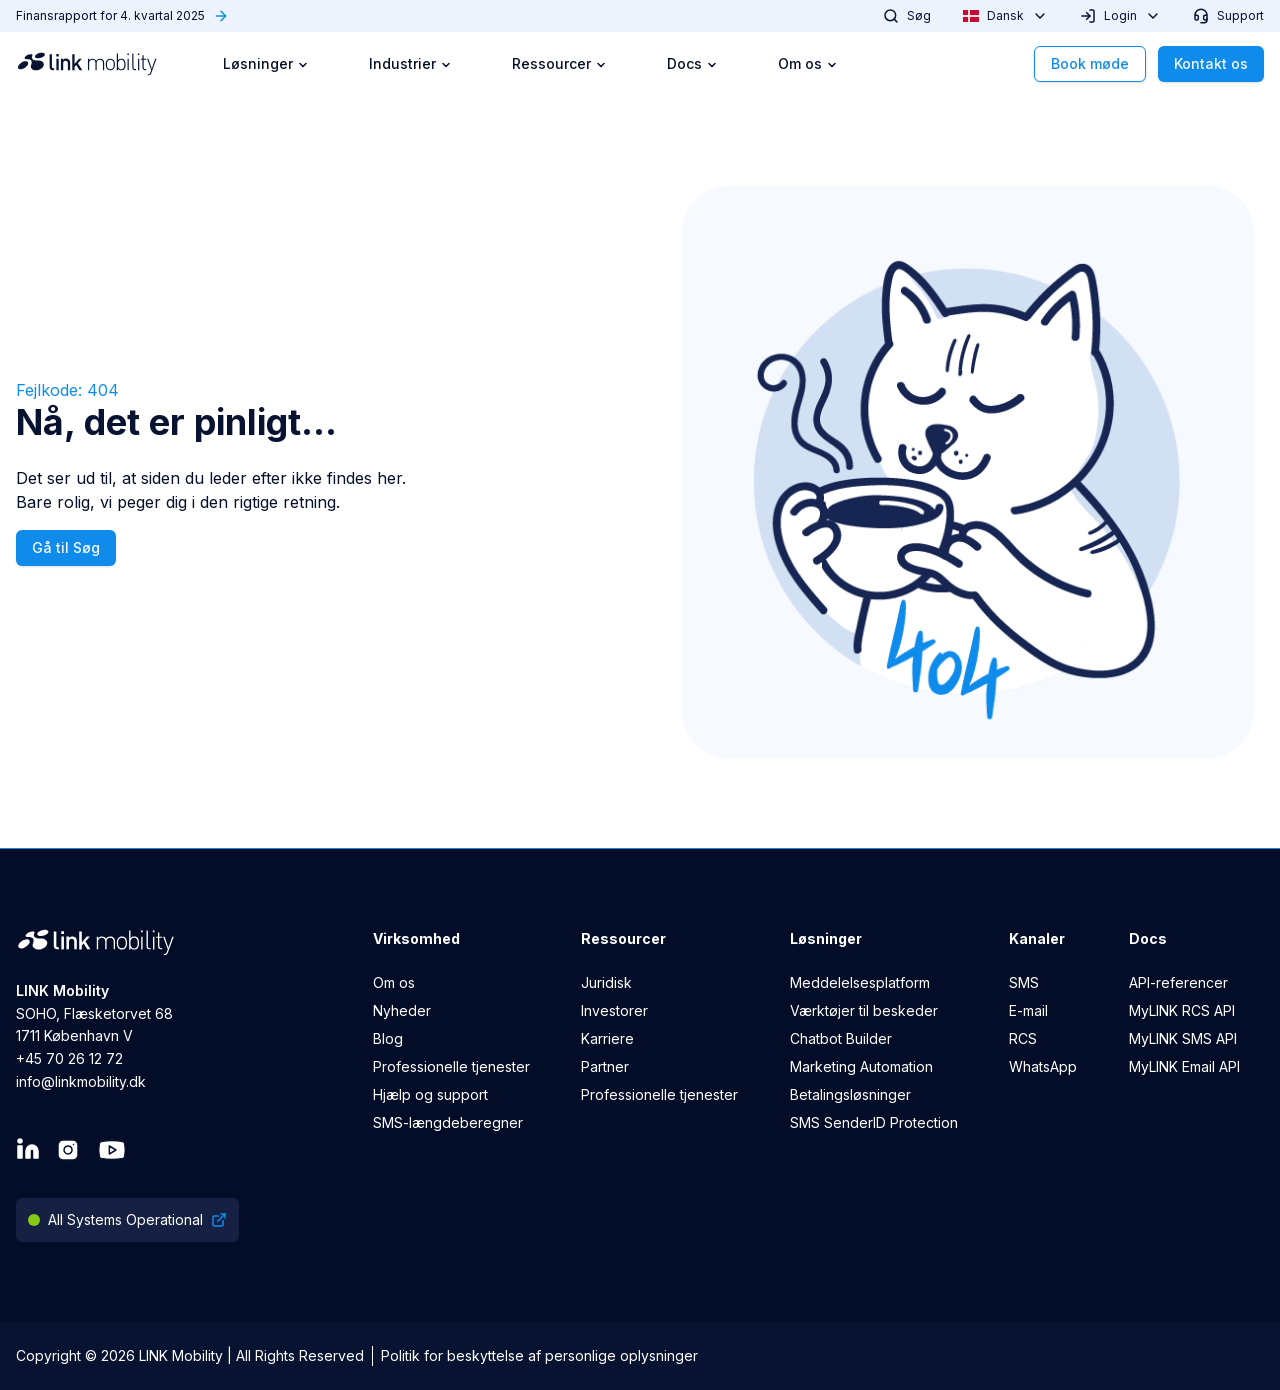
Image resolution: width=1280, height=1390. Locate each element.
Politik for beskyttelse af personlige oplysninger (539, 1355)
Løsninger (266, 63)
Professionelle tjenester (451, 1066)
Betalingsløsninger (850, 1094)
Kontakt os (1211, 63)
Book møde (1090, 63)
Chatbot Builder (841, 1038)
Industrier (410, 63)
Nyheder (402, 1010)
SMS (1024, 982)
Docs (692, 63)
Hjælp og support (430, 1094)
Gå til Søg (66, 547)
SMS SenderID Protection (874, 1122)
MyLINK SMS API (1183, 1038)
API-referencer (1178, 982)
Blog (388, 1038)
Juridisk (606, 982)
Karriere (607, 1038)
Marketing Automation (861, 1066)
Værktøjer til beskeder (864, 1010)
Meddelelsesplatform (860, 982)
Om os (808, 63)
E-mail (1028, 1010)
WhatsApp (1043, 1066)
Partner (605, 1066)
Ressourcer (559, 63)
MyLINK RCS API (1182, 1010)
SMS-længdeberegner (448, 1122)
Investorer (614, 1010)
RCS (1023, 1038)
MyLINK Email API (1184, 1066)
